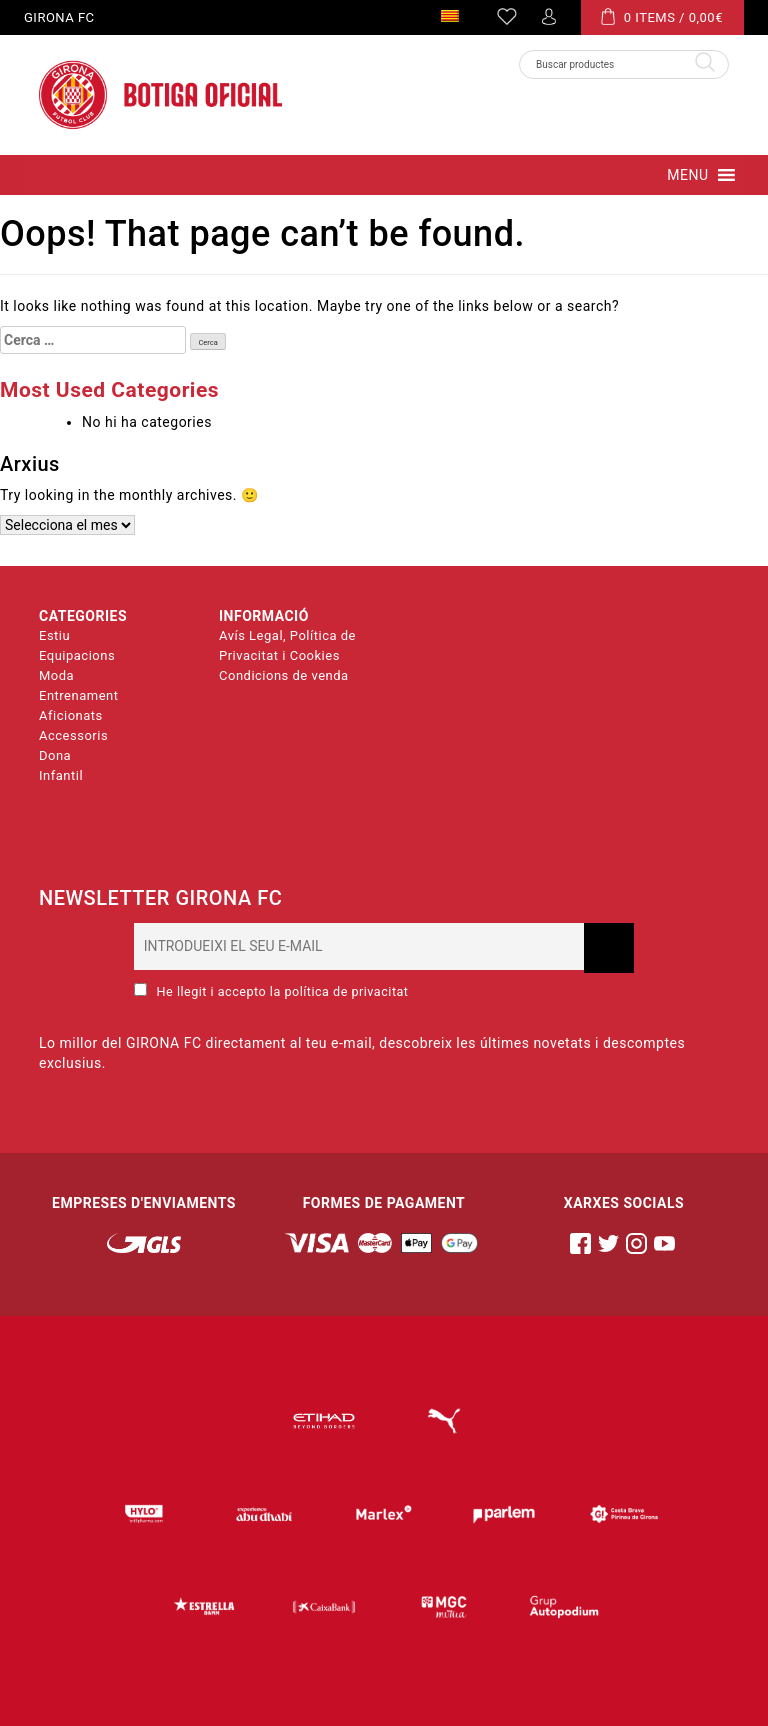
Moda (56, 675)
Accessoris (73, 735)
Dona (55, 755)
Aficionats (71, 715)
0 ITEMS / (662, 16)
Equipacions (77, 655)
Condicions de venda (284, 675)
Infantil (61, 775)
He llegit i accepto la (271, 991)
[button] (687, 175)
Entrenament (78, 695)
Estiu (54, 635)
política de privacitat (346, 991)
